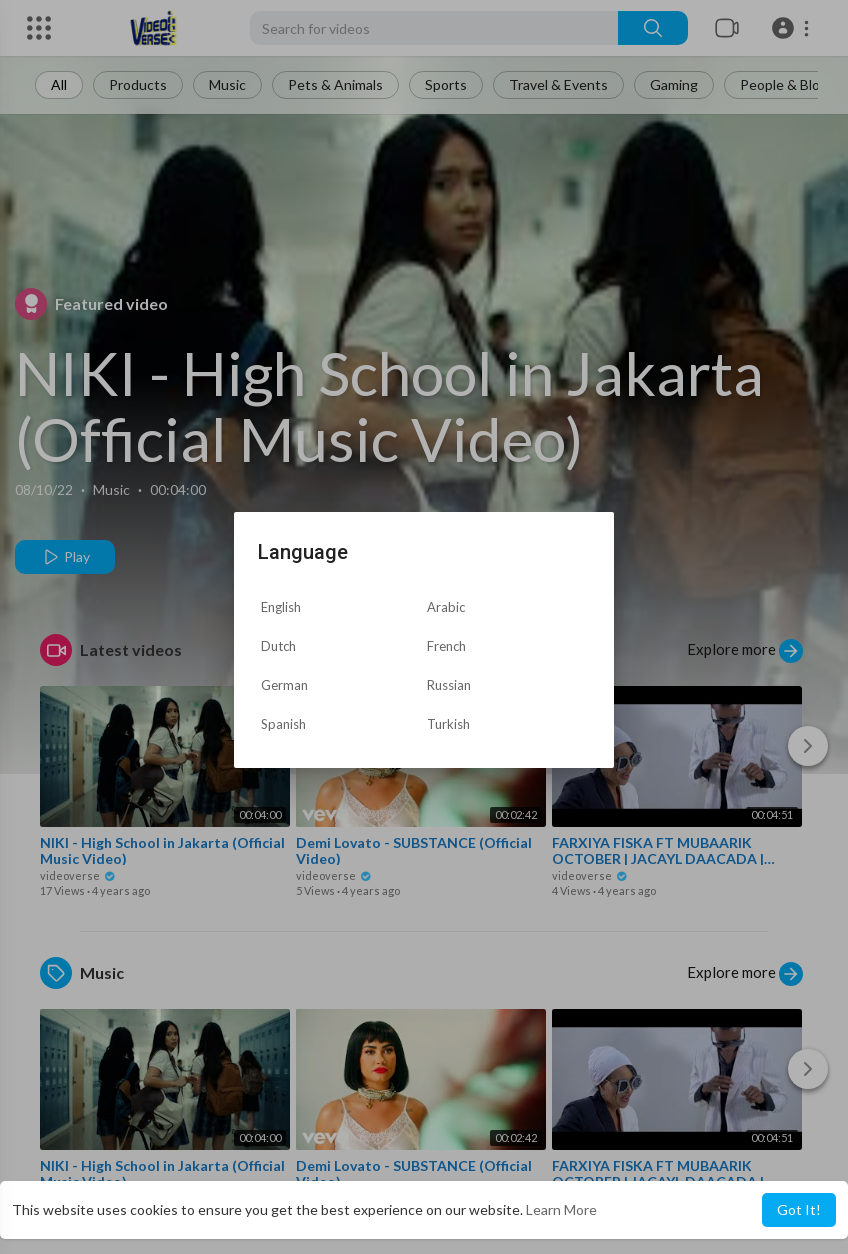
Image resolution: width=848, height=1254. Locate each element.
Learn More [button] (561, 1209)
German (284, 685)
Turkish (448, 724)
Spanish (283, 724)
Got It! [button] (799, 1209)
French (446, 646)
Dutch (278, 646)
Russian (449, 685)
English (281, 607)
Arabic (446, 607)
